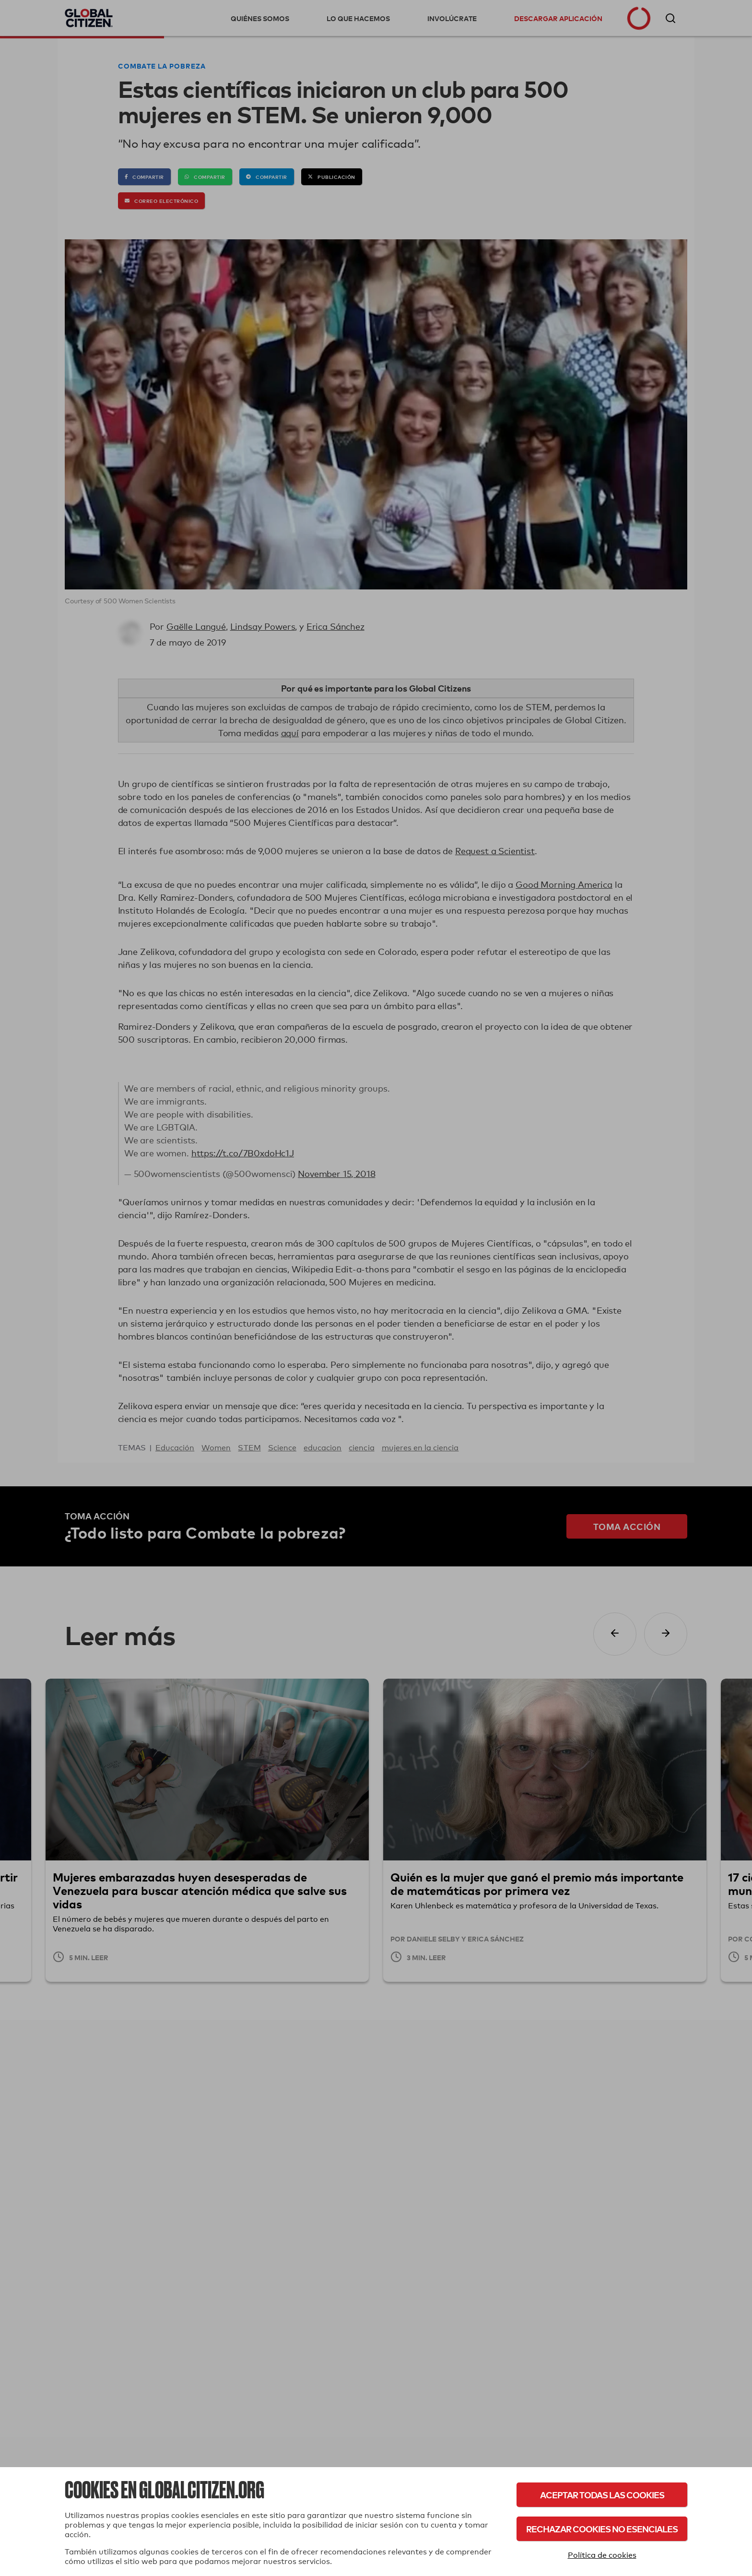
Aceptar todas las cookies (602, 2495)
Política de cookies (602, 2555)
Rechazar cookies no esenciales (602, 2529)
